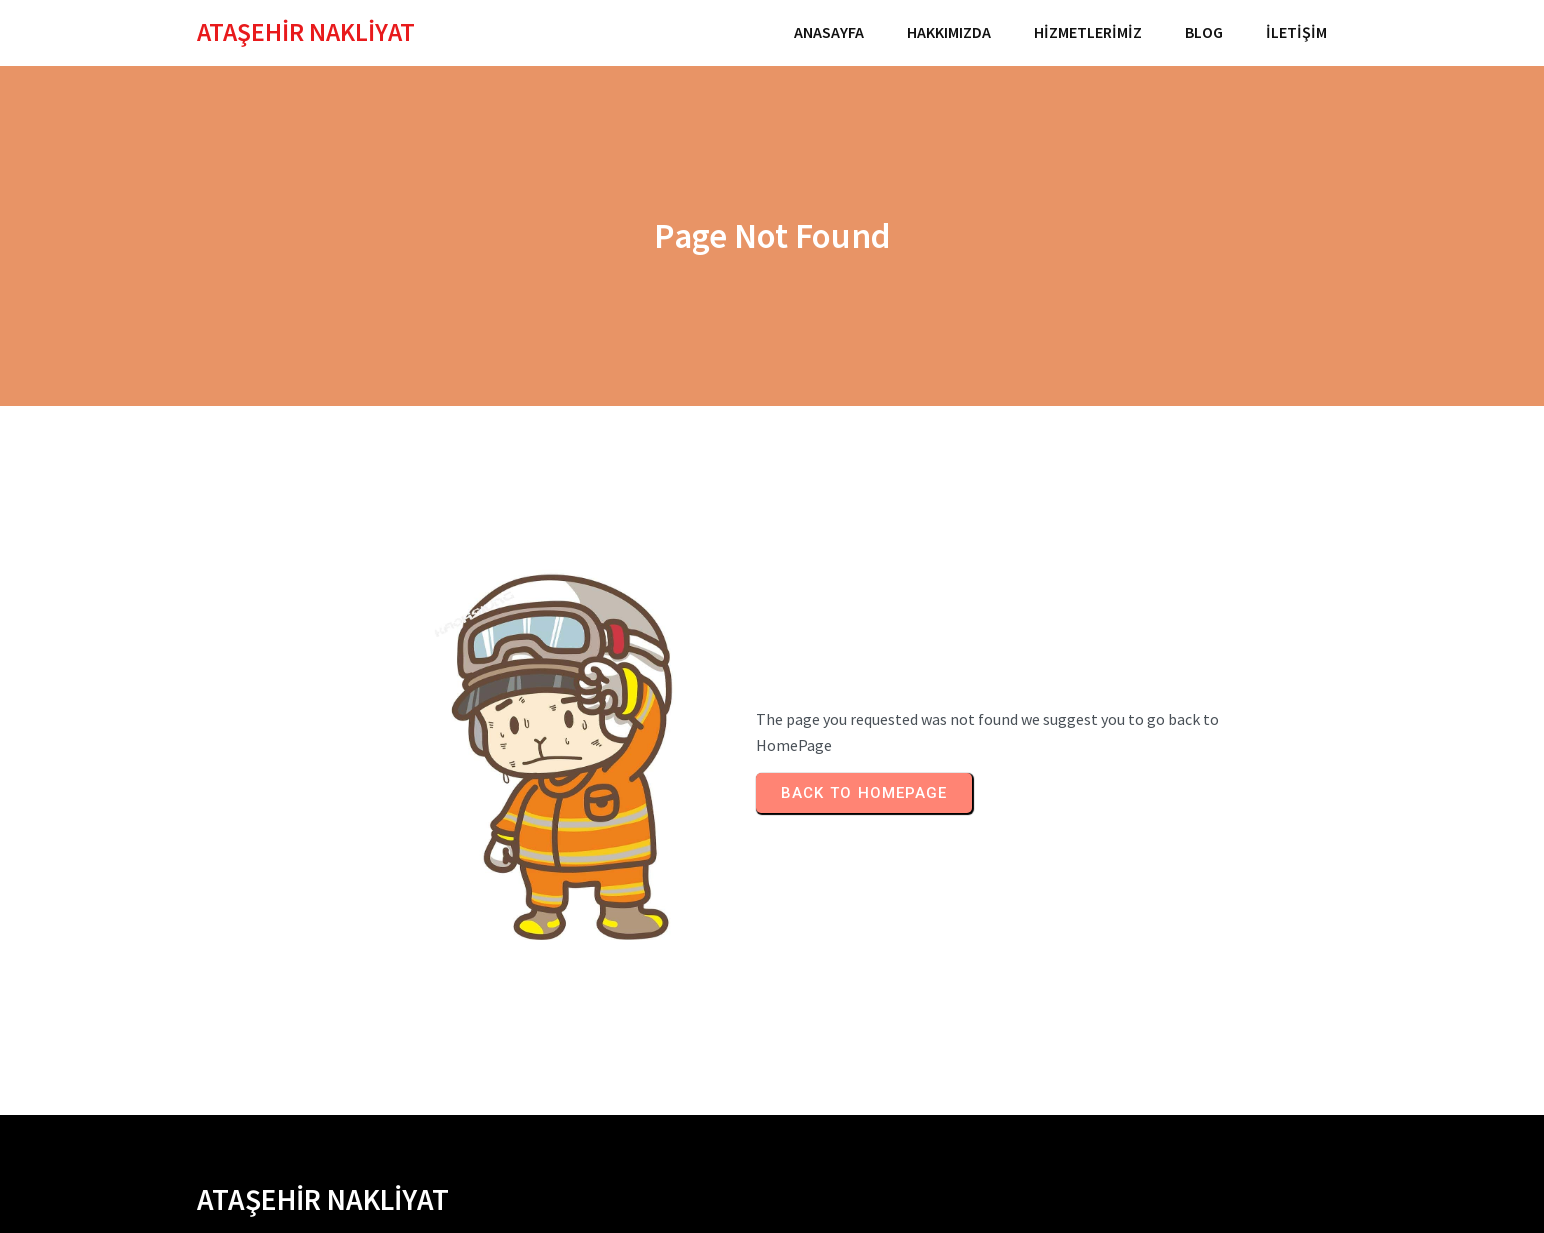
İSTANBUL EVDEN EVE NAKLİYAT (304, 1047)
